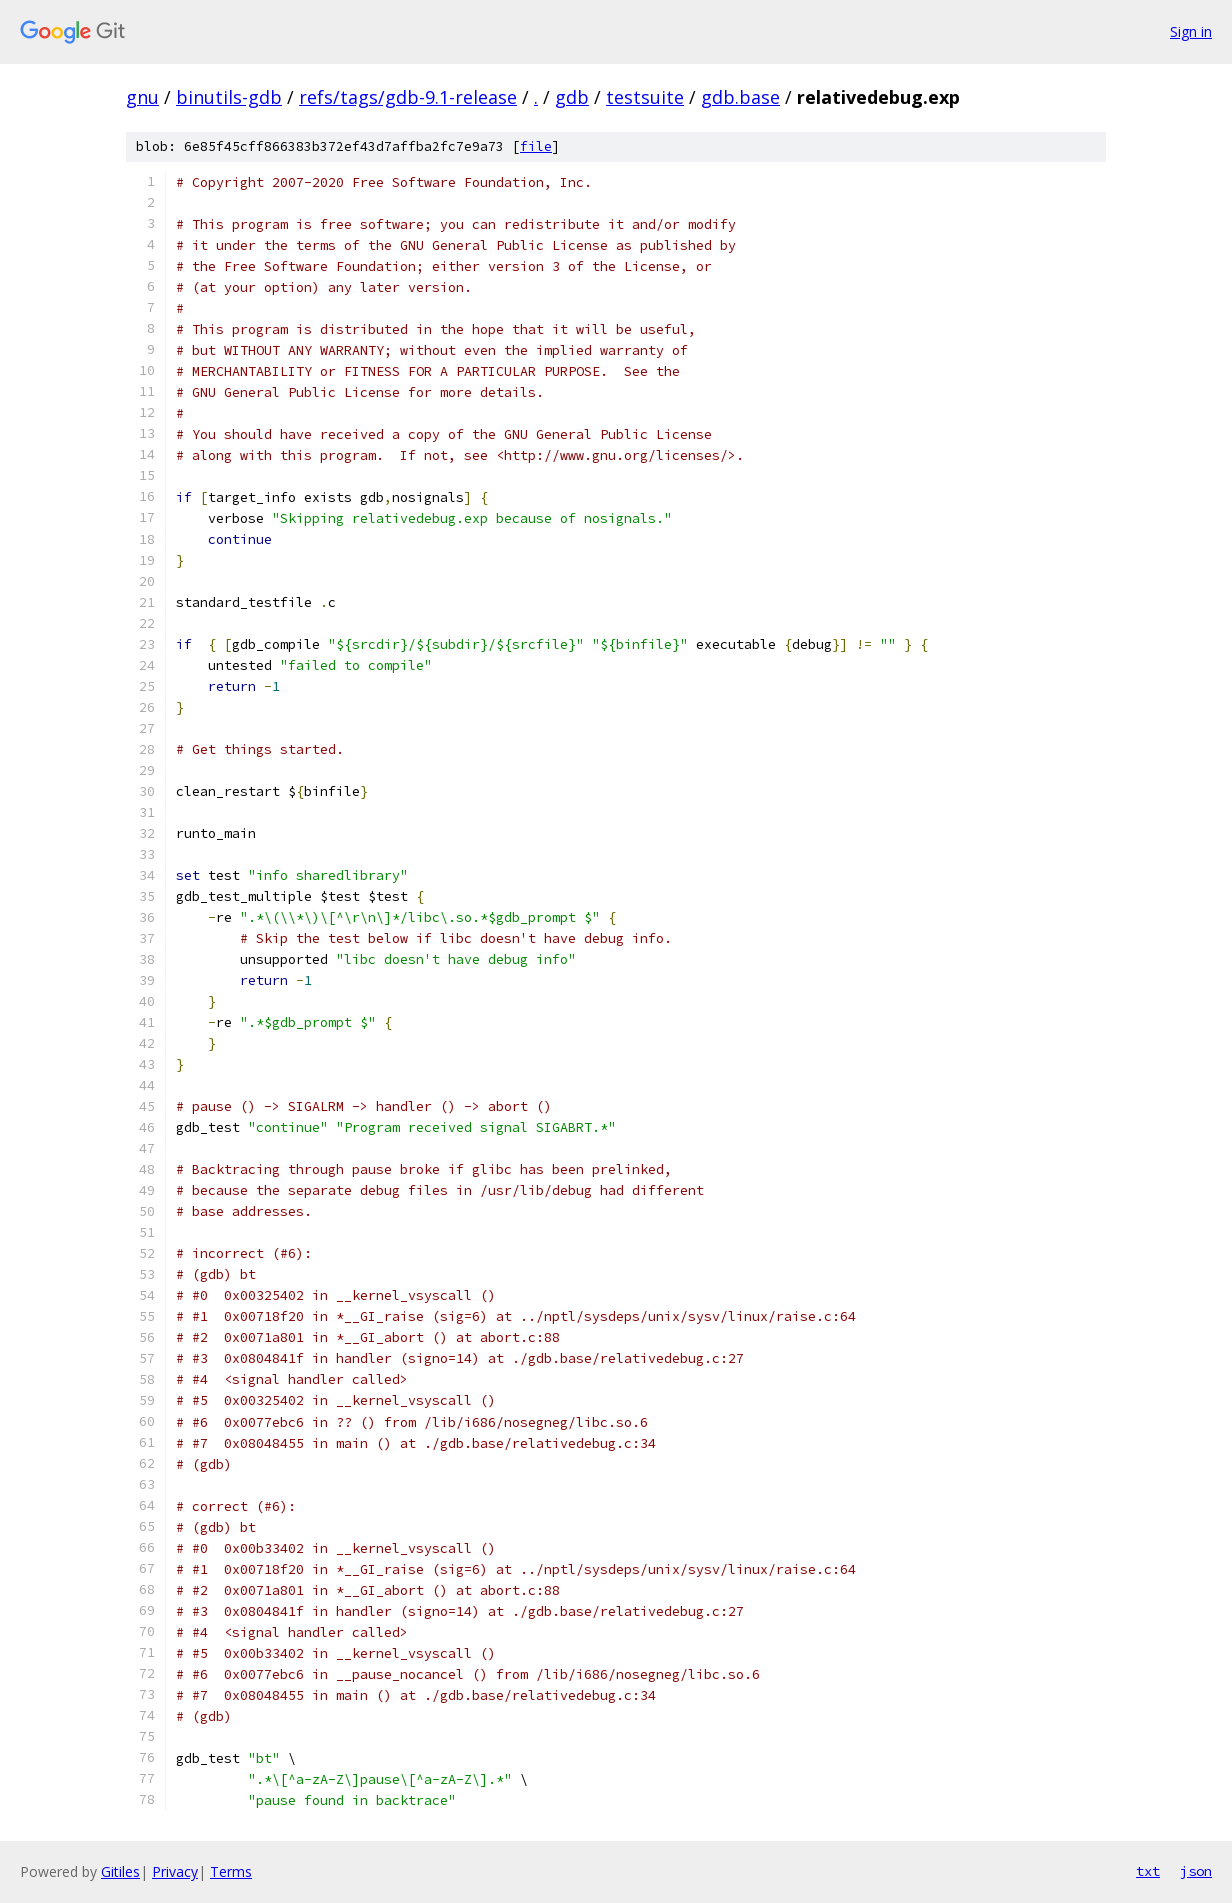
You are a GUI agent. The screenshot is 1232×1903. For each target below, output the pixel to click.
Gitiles (120, 1871)
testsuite (645, 97)
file (536, 146)
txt (1148, 1871)
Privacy (175, 1871)
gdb (572, 97)
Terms (231, 1871)
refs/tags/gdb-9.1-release (408, 97)
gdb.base (740, 97)
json (1196, 1871)
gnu (142, 97)
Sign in (1191, 31)
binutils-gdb (229, 97)
